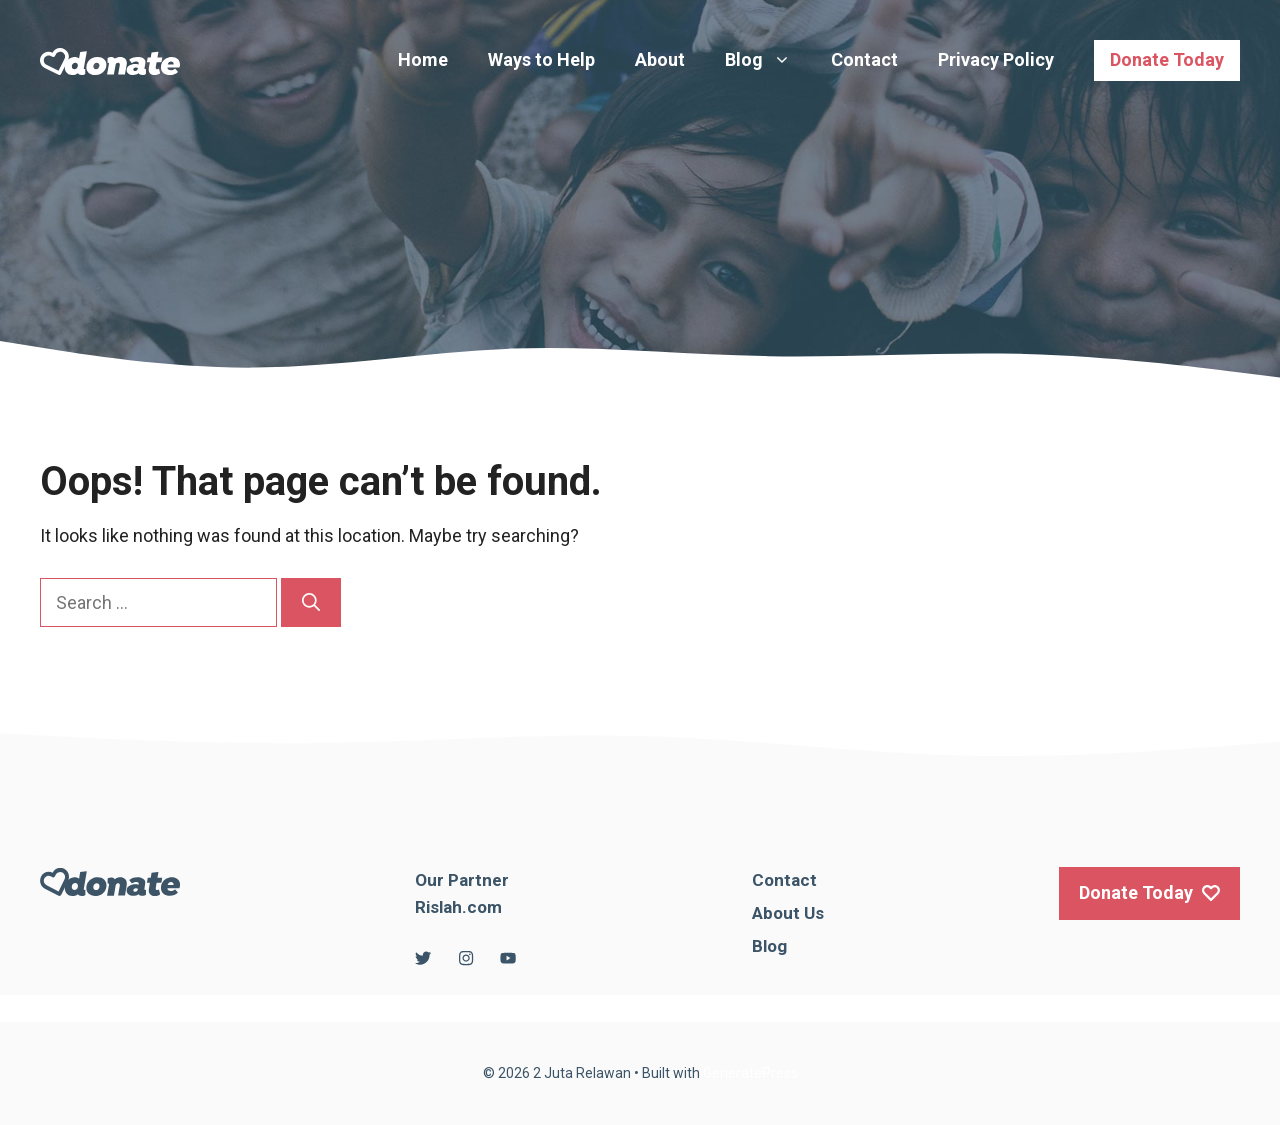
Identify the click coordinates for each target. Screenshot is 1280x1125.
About (660, 59)
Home (423, 59)
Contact (864, 59)
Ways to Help (541, 59)
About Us (788, 913)
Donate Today (1167, 59)
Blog (768, 60)
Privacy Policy (996, 59)
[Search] (311, 602)
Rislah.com (458, 907)
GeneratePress (750, 1073)
